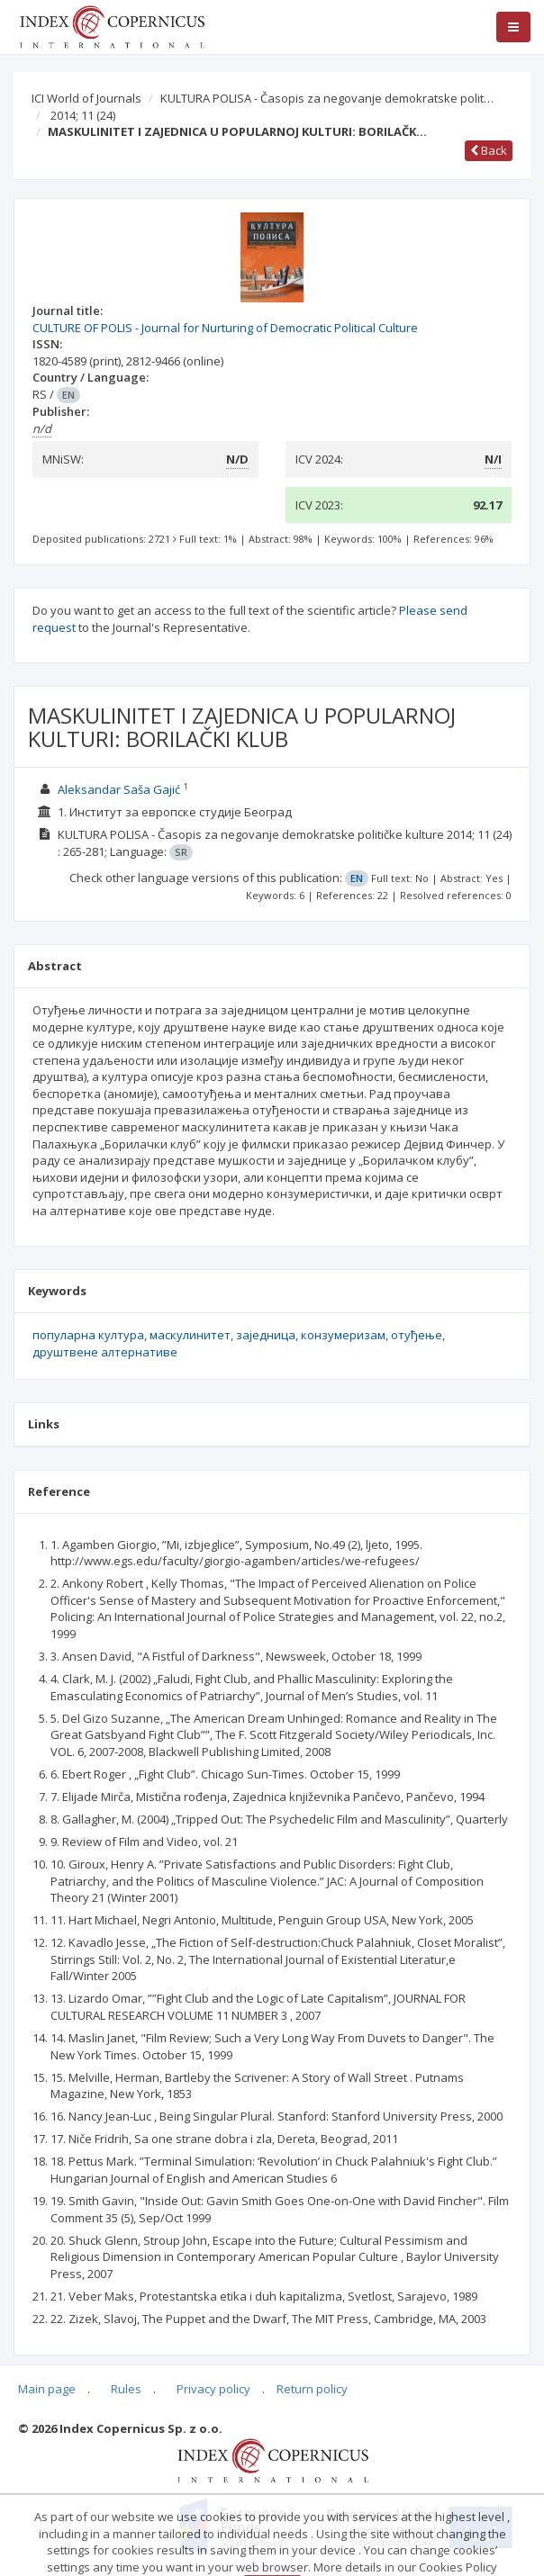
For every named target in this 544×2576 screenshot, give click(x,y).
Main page (47, 2389)
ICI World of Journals (86, 98)
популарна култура (88, 1335)
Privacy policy (213, 2389)
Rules (126, 2389)
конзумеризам (343, 1335)
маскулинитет (190, 1335)
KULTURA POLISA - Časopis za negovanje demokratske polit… (327, 98)
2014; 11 (82, 115)
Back (488, 150)
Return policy (312, 2389)
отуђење (416, 1335)
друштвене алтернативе (104, 1352)
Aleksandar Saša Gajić (119, 789)
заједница (265, 1335)
